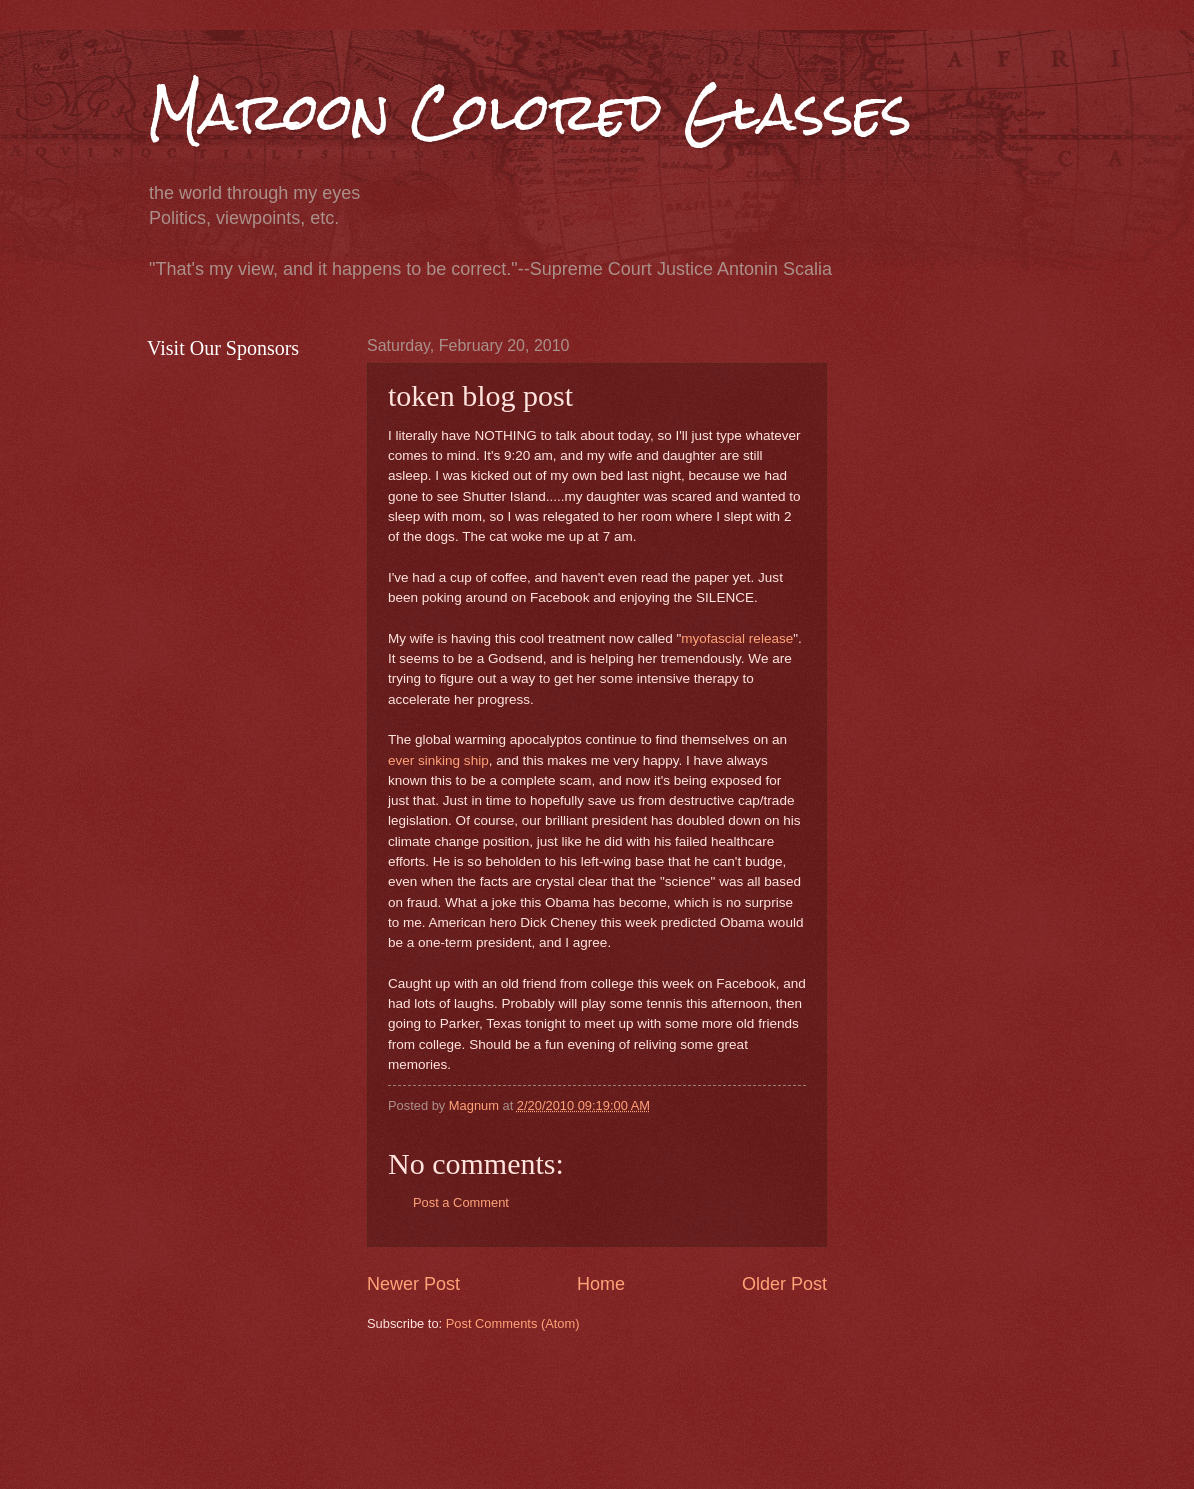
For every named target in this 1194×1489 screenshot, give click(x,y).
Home (601, 1284)
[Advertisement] (731, 1408)
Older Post (784, 1284)
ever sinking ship (438, 760)
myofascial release (737, 638)
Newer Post (413, 1284)
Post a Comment (461, 1202)
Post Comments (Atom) (513, 1323)
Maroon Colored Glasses (529, 111)
